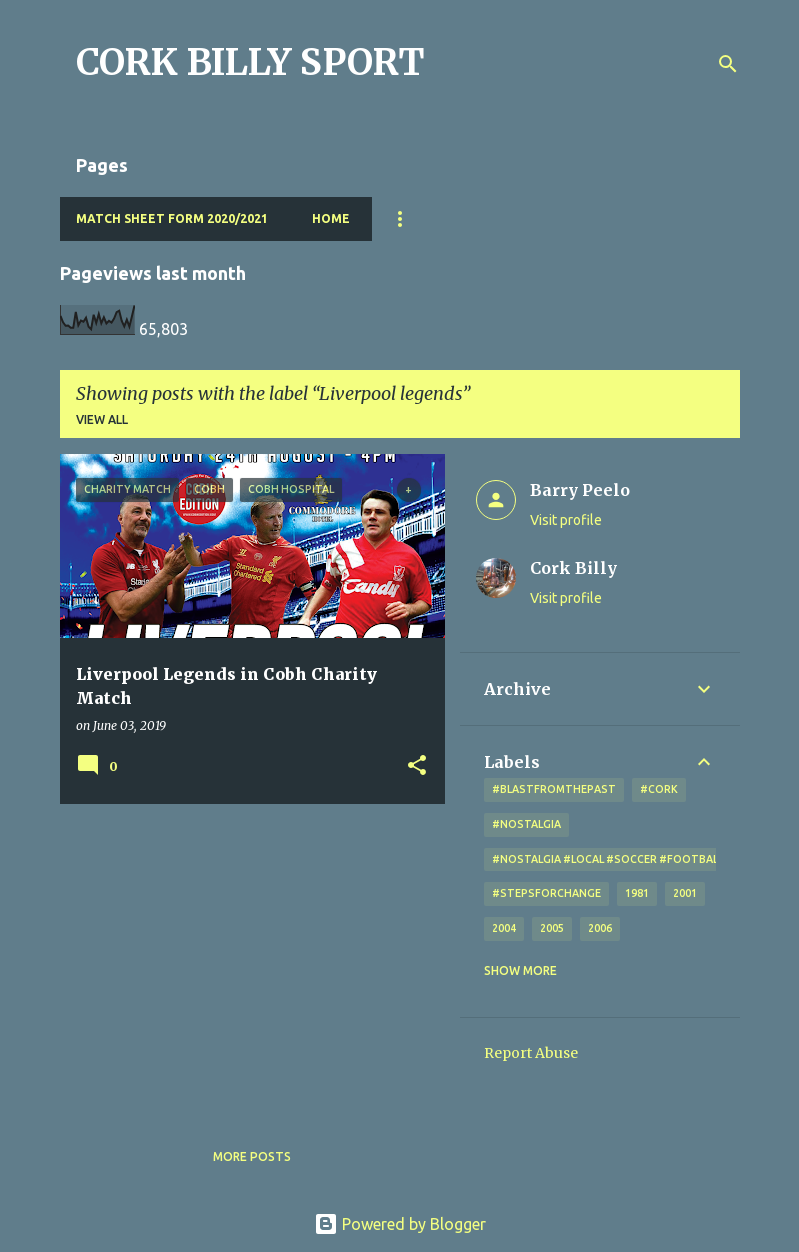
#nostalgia (526, 824)
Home (331, 218)
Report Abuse (531, 1053)
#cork (659, 789)
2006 (600, 928)
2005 (552, 928)
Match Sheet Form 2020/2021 (172, 218)
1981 (637, 893)
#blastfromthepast (554, 789)
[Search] (728, 64)
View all (102, 419)
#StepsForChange (546, 893)
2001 (685, 893)
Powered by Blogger (400, 1224)
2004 (504, 928)
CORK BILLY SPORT (250, 62)
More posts (252, 1156)
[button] (417, 766)
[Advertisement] (245, 959)
